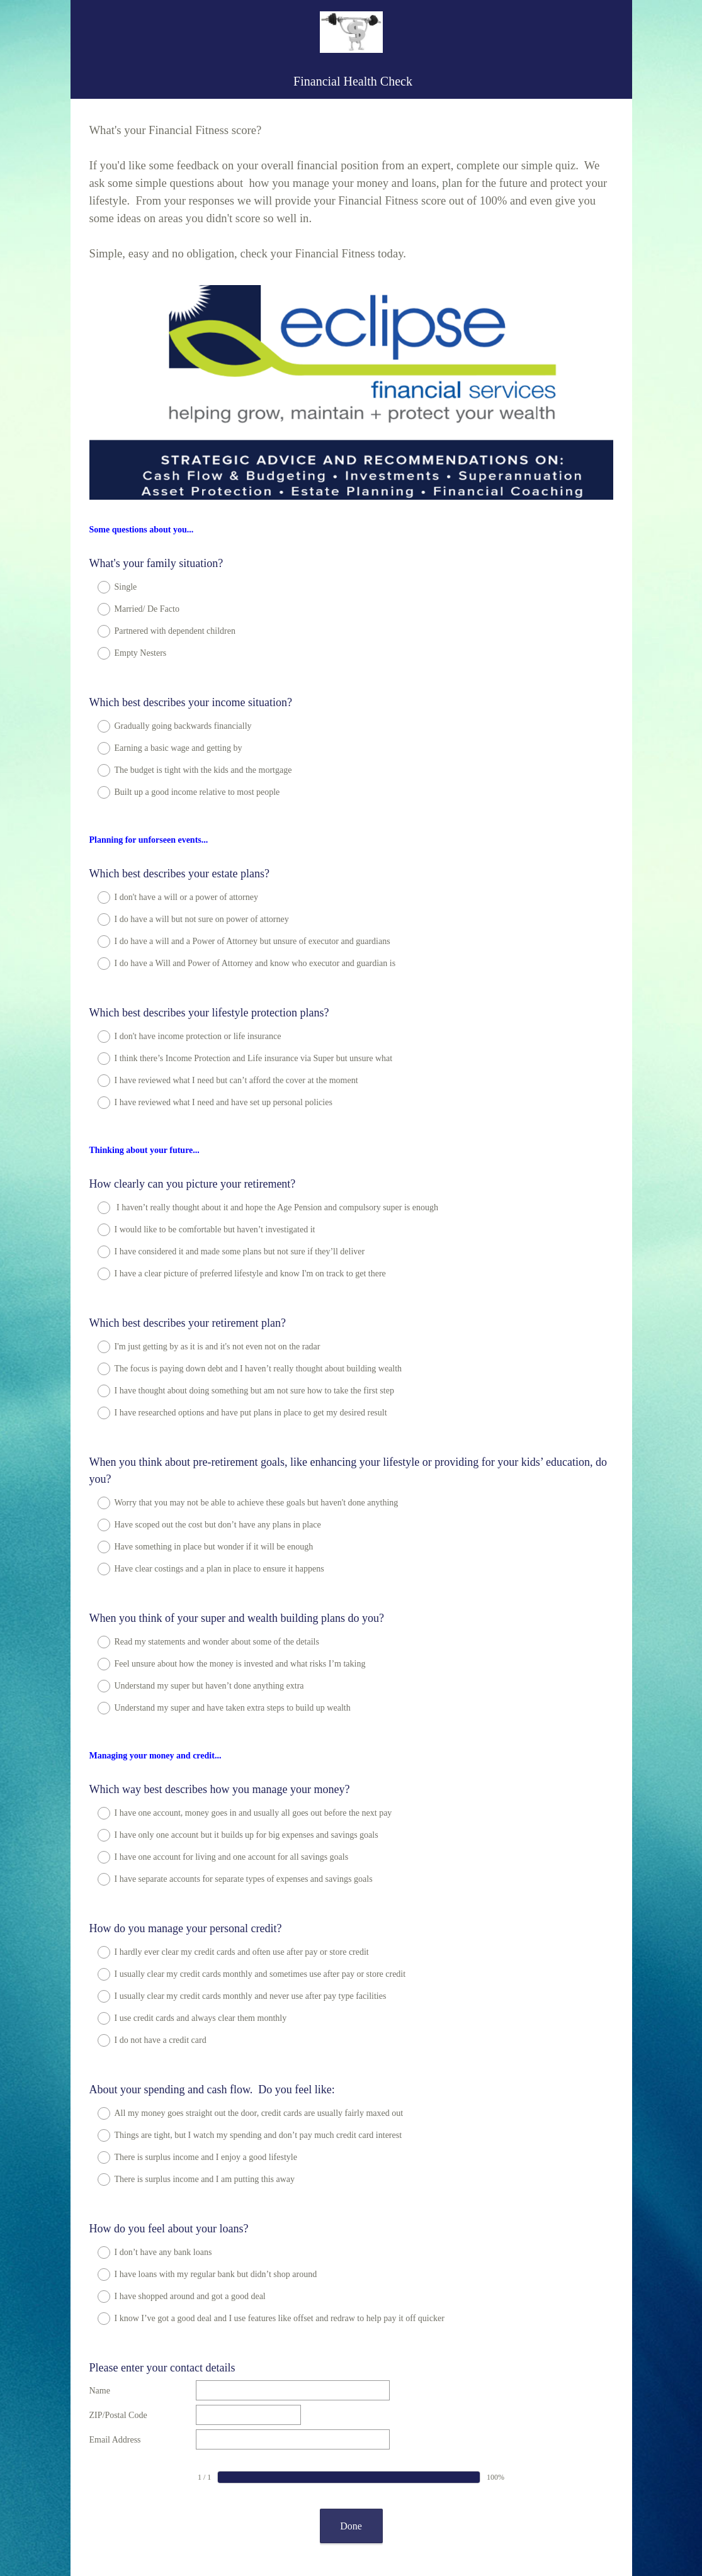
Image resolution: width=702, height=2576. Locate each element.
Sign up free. (413, 2492)
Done (351, 2390)
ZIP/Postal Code (118, 2279)
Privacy (323, 2529)
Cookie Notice (367, 2529)
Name (99, 2254)
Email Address (115, 2304)
